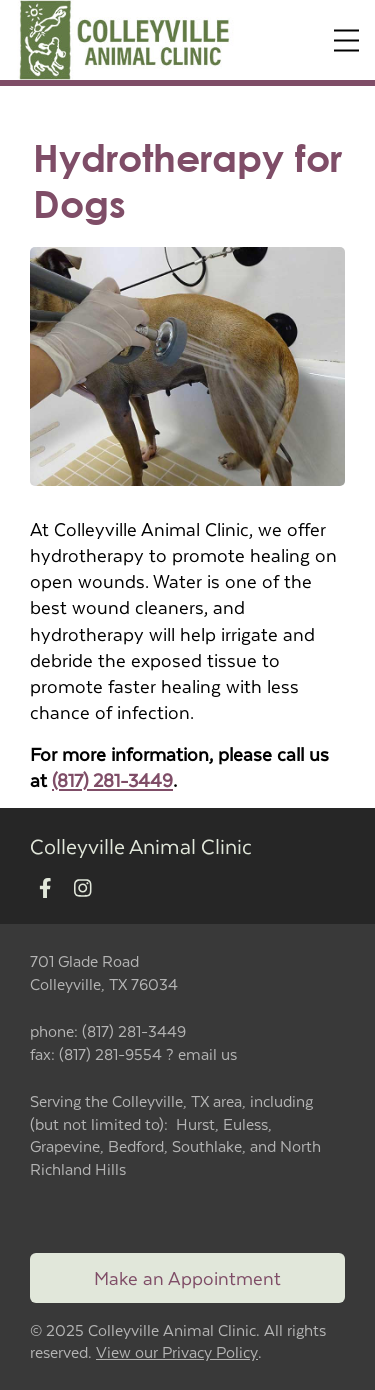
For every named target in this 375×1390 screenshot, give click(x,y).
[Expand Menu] (346, 40)
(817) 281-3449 (112, 779)
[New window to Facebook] (45, 888)
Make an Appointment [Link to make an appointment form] (187, 1277)
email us (207, 1053)
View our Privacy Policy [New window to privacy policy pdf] (177, 1352)
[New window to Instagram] (83, 888)
